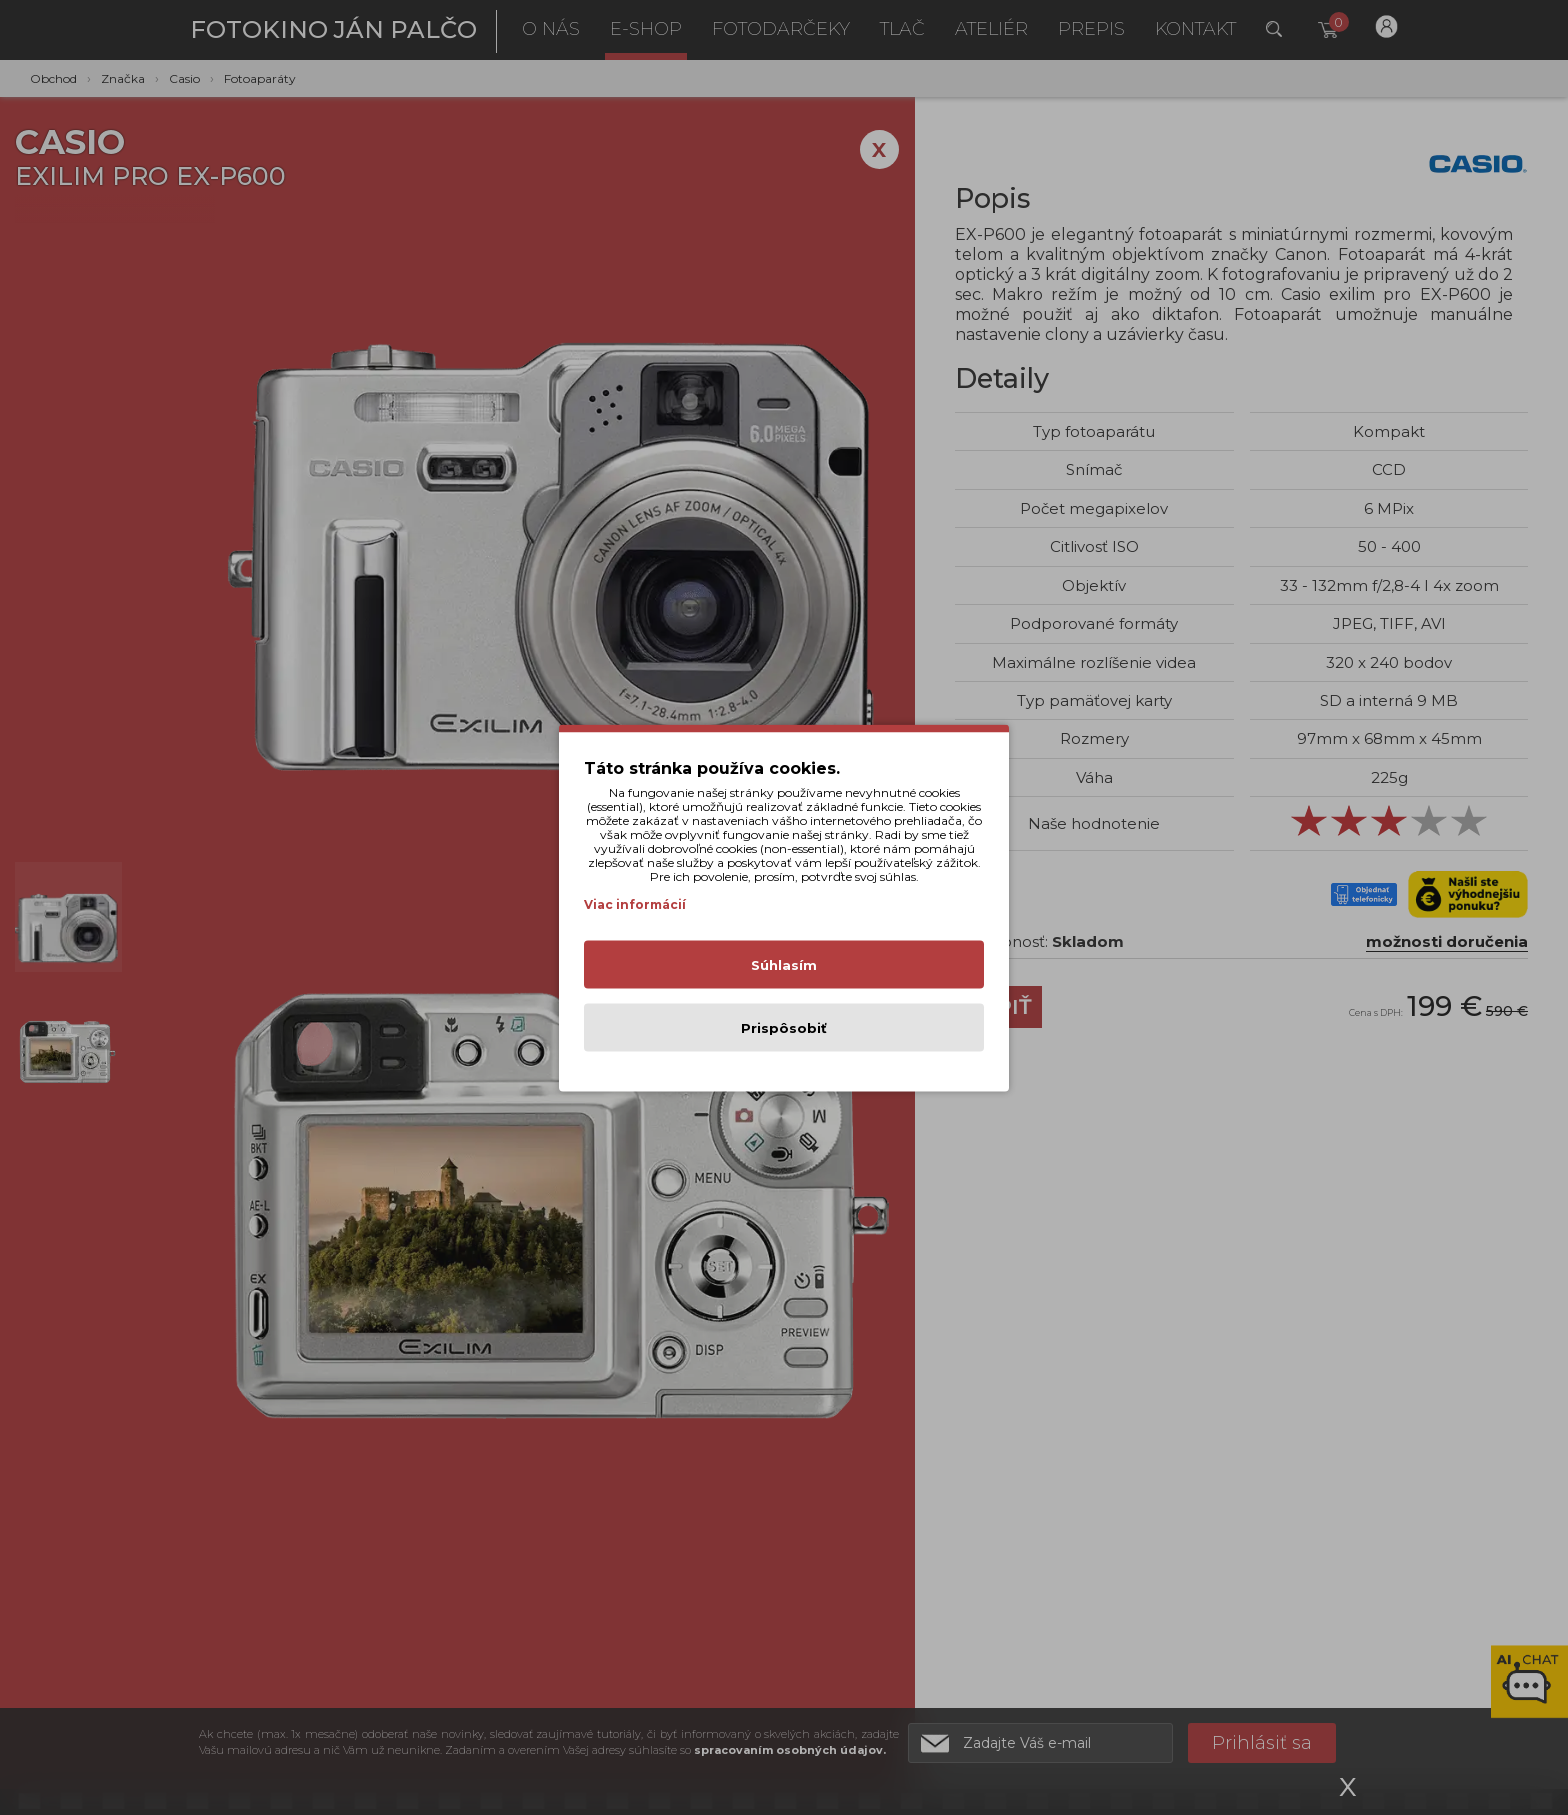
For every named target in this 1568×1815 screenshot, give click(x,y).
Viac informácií (635, 903)
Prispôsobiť (784, 1027)
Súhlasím (784, 964)
